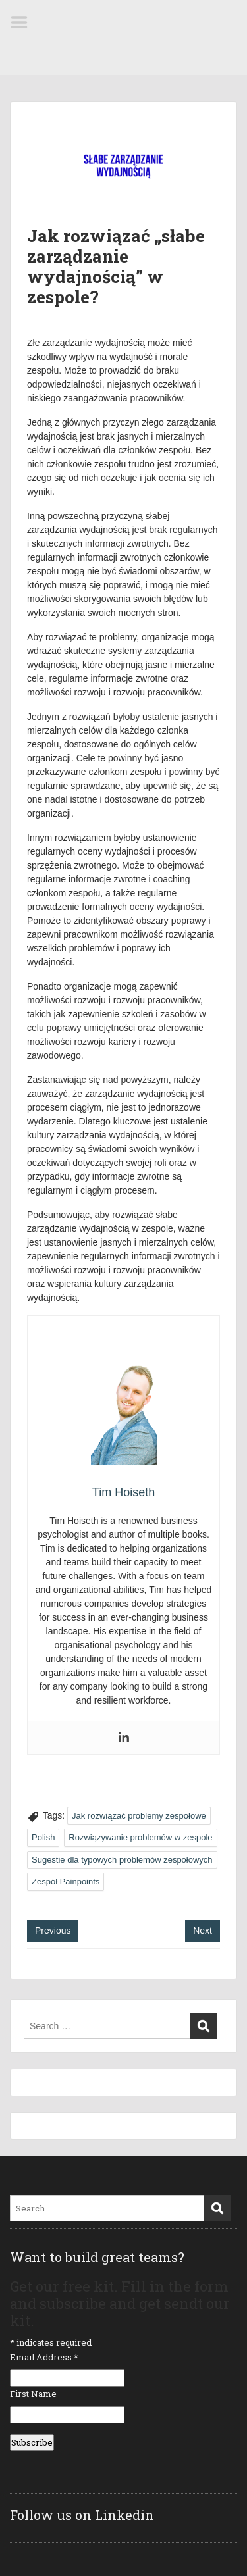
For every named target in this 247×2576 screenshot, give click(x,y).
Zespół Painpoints (65, 1881)
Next (202, 1930)
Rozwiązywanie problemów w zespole (140, 1837)
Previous (52, 1930)
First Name (33, 2394)
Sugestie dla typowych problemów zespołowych (122, 1860)
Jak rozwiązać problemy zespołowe (139, 1816)
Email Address (44, 2357)
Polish (43, 1837)
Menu (24, 22)
